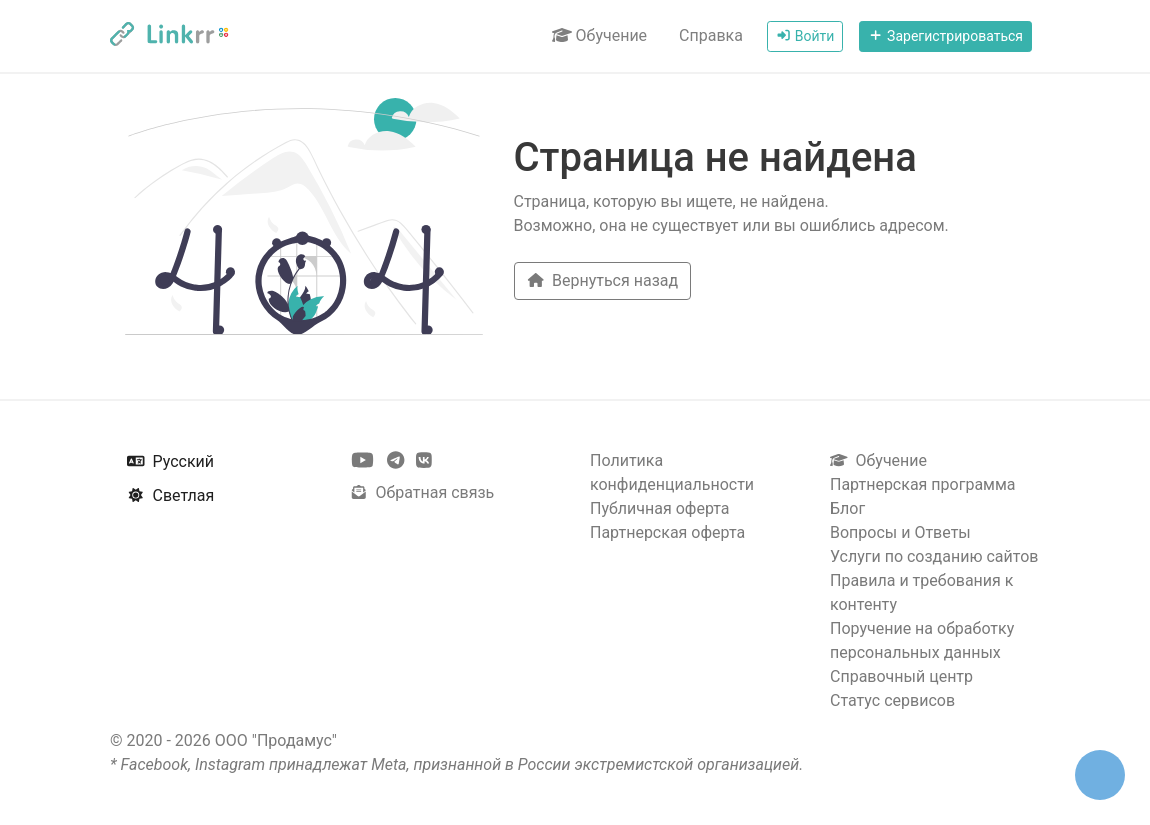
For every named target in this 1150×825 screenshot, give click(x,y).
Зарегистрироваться (945, 36)
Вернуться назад (603, 280)
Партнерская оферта (667, 532)
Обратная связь (422, 492)
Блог (847, 508)
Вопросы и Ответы (900, 532)
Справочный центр (901, 676)
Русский (170, 461)
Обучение (600, 35)
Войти (805, 36)
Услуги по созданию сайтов (934, 556)
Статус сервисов (892, 700)
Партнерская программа (923, 484)
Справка (711, 35)
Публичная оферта (660, 508)
